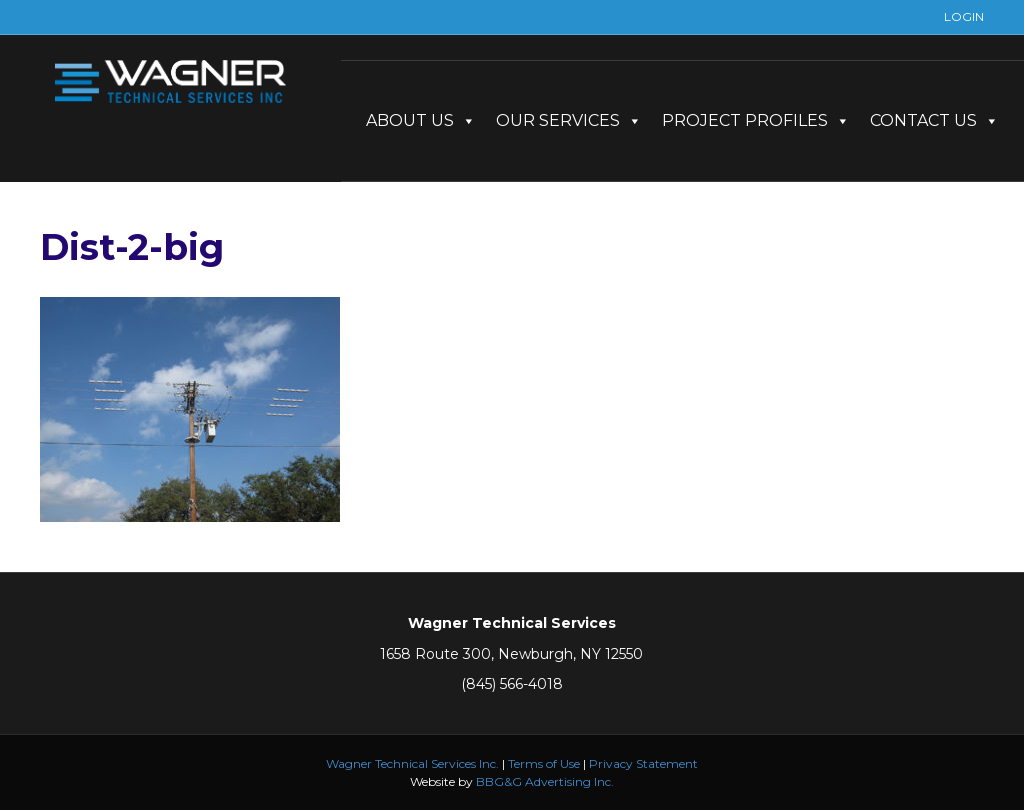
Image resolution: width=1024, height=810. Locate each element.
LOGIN (964, 16)
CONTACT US (934, 120)
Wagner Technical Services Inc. (412, 763)
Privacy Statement (643, 763)
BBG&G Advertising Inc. (545, 781)
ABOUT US (421, 120)
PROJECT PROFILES (756, 120)
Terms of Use (544, 763)
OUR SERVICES (569, 120)
